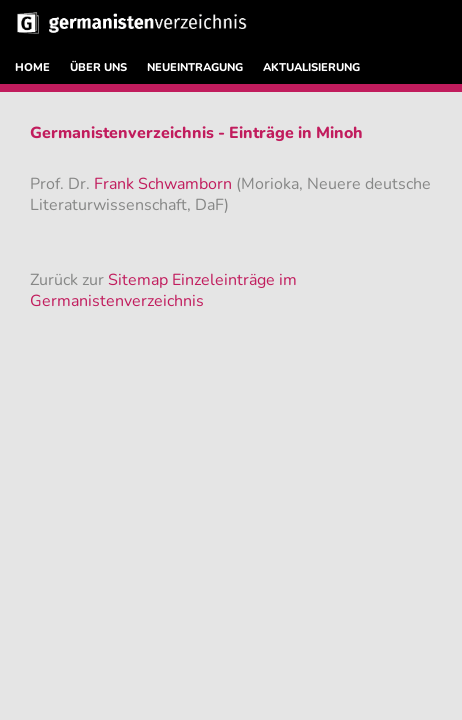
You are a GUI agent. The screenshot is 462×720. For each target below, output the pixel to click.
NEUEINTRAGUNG (195, 67)
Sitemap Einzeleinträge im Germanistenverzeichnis (163, 290)
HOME (32, 67)
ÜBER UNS (98, 67)
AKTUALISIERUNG (311, 67)
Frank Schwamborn (165, 184)
